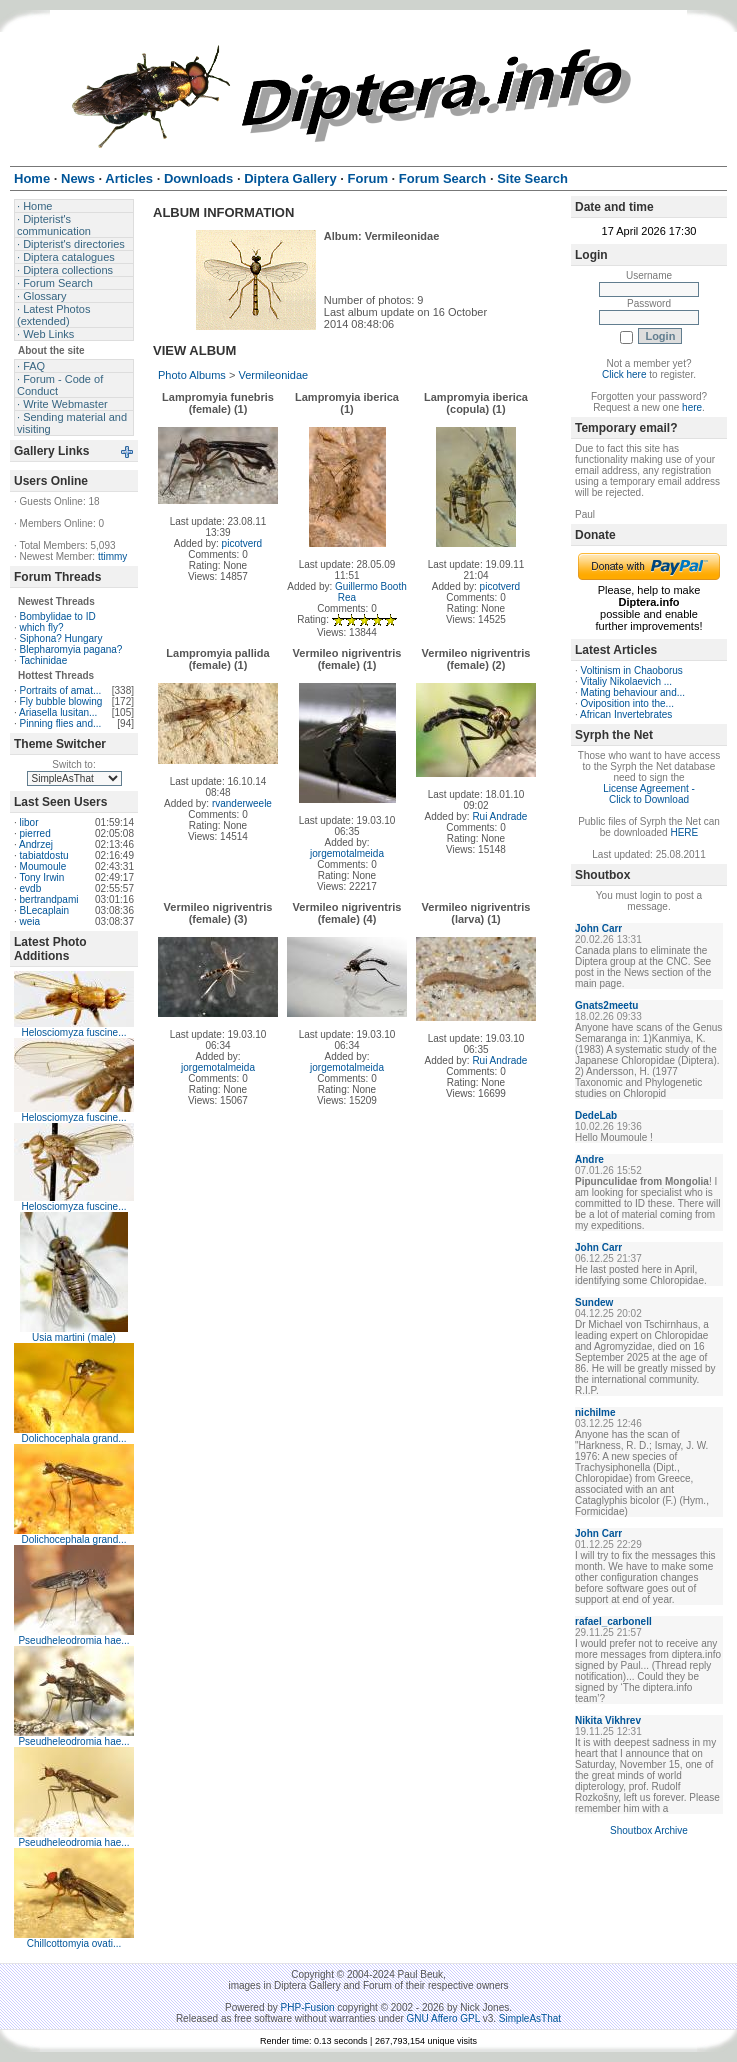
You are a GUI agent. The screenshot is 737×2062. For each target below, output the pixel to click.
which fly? (42, 627)
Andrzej (36, 844)
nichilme (595, 1412)
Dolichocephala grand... (73, 1438)
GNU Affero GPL (443, 2018)
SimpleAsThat (530, 2018)
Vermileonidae (273, 375)
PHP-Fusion (308, 2007)
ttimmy (112, 556)
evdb (31, 888)
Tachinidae (43, 660)
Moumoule (43, 866)
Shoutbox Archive (649, 1830)
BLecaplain (44, 910)
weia (30, 921)
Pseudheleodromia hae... (73, 1640)
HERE (684, 832)
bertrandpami (49, 899)
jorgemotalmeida (347, 853)
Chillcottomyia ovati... (74, 1943)
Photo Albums (192, 375)
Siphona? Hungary (61, 638)
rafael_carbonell (613, 1621)
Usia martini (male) (74, 1337)
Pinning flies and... (61, 723)
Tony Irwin (41, 877)
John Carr (598, 928)
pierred (35, 833)
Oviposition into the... (627, 703)
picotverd (242, 543)
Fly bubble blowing (61, 701)
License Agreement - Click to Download (649, 794)
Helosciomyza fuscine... (73, 1032)
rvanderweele (242, 803)
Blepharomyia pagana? (71, 649)
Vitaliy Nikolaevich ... (627, 681)
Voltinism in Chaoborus (632, 670)
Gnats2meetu (606, 1005)
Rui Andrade (499, 816)
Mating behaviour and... (633, 692)
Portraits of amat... (61, 690)
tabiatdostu (44, 855)
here (692, 407)
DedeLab (596, 1115)
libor (29, 822)
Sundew (594, 1302)
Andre (589, 1159)
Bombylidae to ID (58, 616)
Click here (624, 374)
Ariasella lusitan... (58, 712)
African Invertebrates (626, 714)
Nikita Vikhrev (608, 1720)
